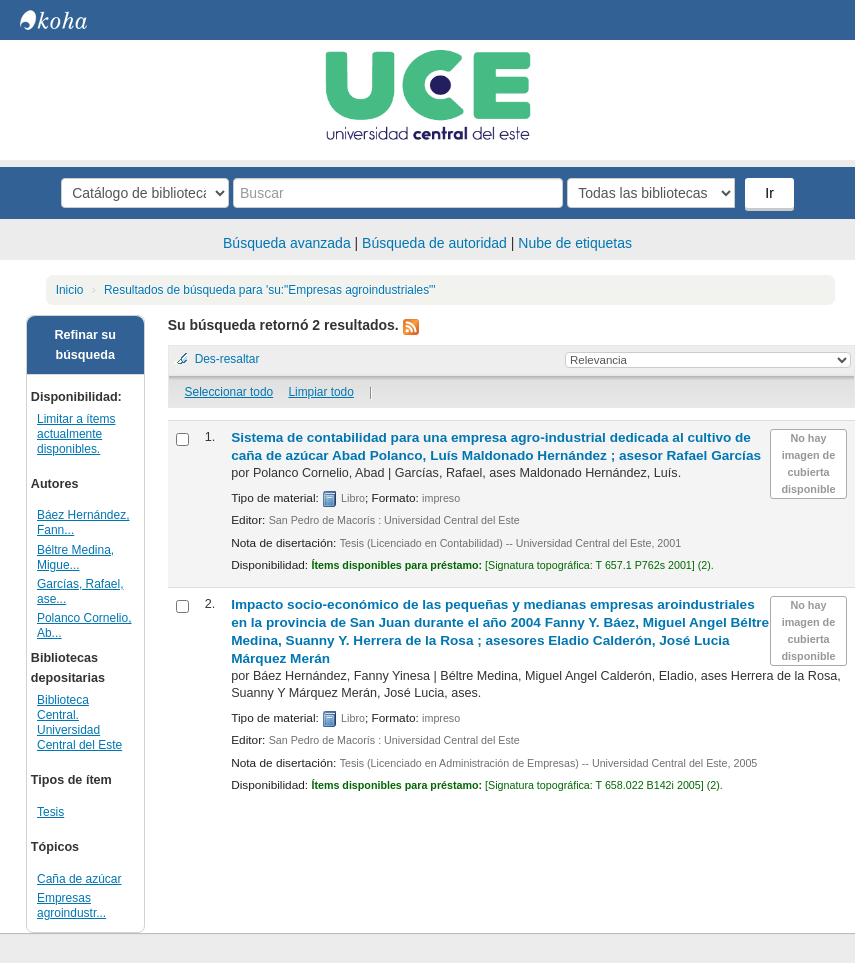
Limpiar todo (320, 392)
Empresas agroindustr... (71, 905)
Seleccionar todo (229, 392)
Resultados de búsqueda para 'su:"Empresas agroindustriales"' (270, 290)
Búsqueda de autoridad (434, 243)
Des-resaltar (227, 359)
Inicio (70, 290)
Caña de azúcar (79, 879)
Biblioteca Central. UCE (70, 20)
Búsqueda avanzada (287, 243)
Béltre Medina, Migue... (75, 557)
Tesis (50, 812)
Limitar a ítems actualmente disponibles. (76, 434)
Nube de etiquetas (575, 243)
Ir (769, 193)
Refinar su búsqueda (85, 345)
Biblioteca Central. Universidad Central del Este (79, 722)
